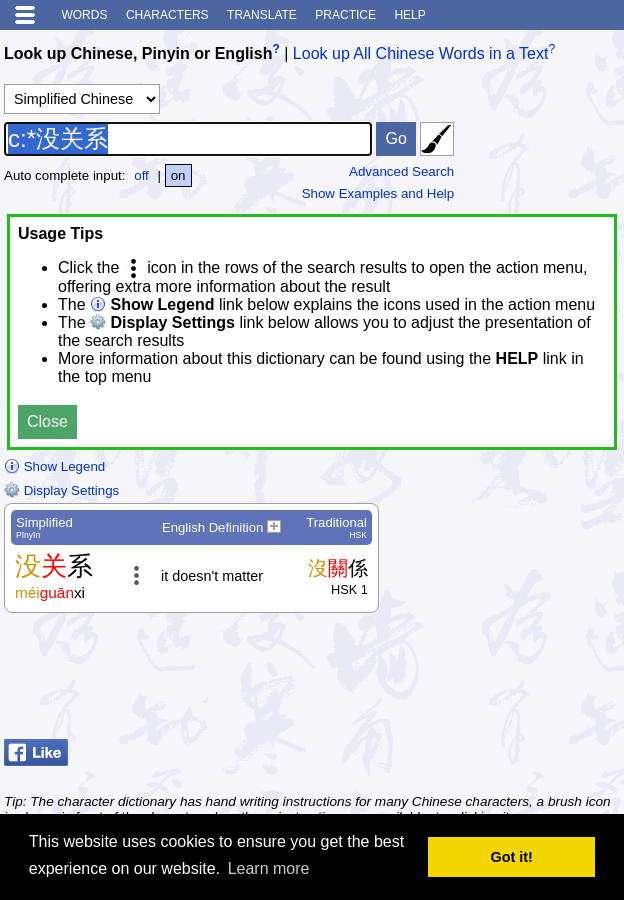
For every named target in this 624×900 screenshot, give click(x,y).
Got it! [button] (512, 857)
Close (47, 421)
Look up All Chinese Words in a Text (421, 53)
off (141, 175)
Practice (345, 15)
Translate (262, 15)
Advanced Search (401, 171)
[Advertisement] (460, 681)
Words (84, 15)
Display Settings (61, 490)
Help (409, 15)
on (178, 175)
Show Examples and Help (378, 193)
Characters (167, 15)
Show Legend (54, 466)
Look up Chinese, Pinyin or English (138, 53)
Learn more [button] (269, 868)
